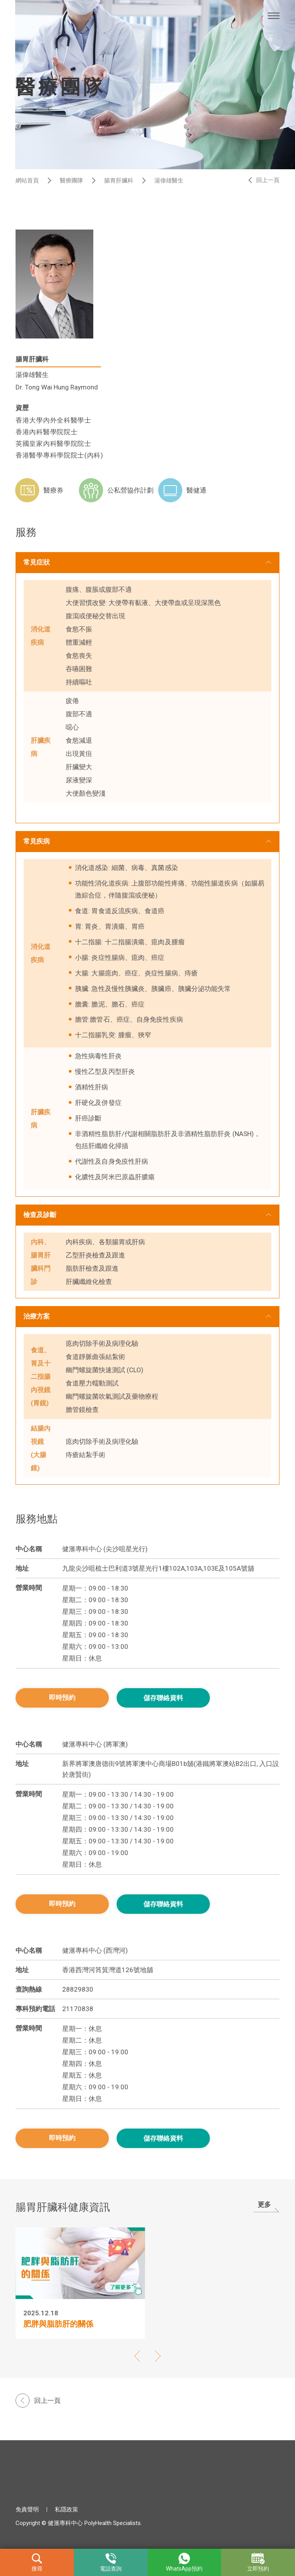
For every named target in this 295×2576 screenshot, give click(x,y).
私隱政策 (66, 2509)
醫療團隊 (71, 180)
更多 (264, 2204)
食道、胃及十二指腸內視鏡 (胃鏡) (41, 1376)
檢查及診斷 (39, 1215)
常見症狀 (36, 562)
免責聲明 (27, 2509)
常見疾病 (36, 841)
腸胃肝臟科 (118, 180)
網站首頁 (27, 180)
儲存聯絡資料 (163, 1698)
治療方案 (36, 1316)
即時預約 (62, 1697)
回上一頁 (267, 180)
